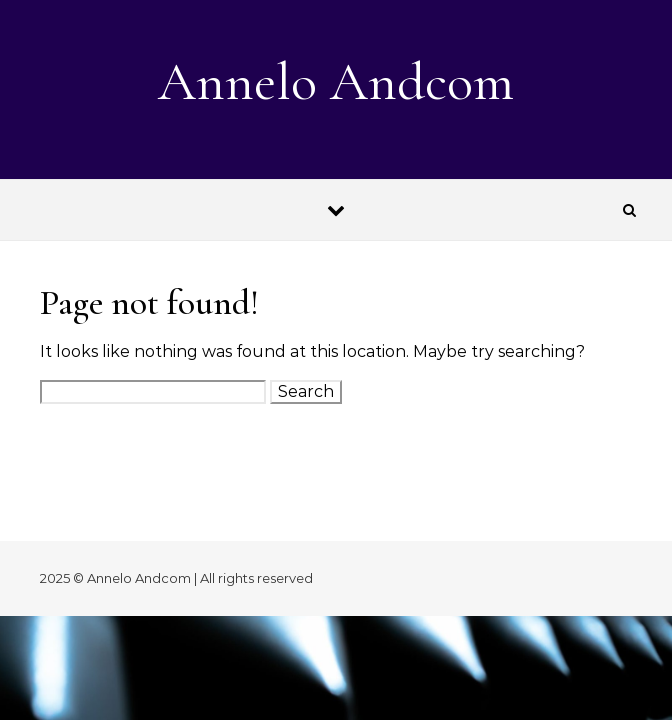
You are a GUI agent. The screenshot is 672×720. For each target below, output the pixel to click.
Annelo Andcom (336, 81)
